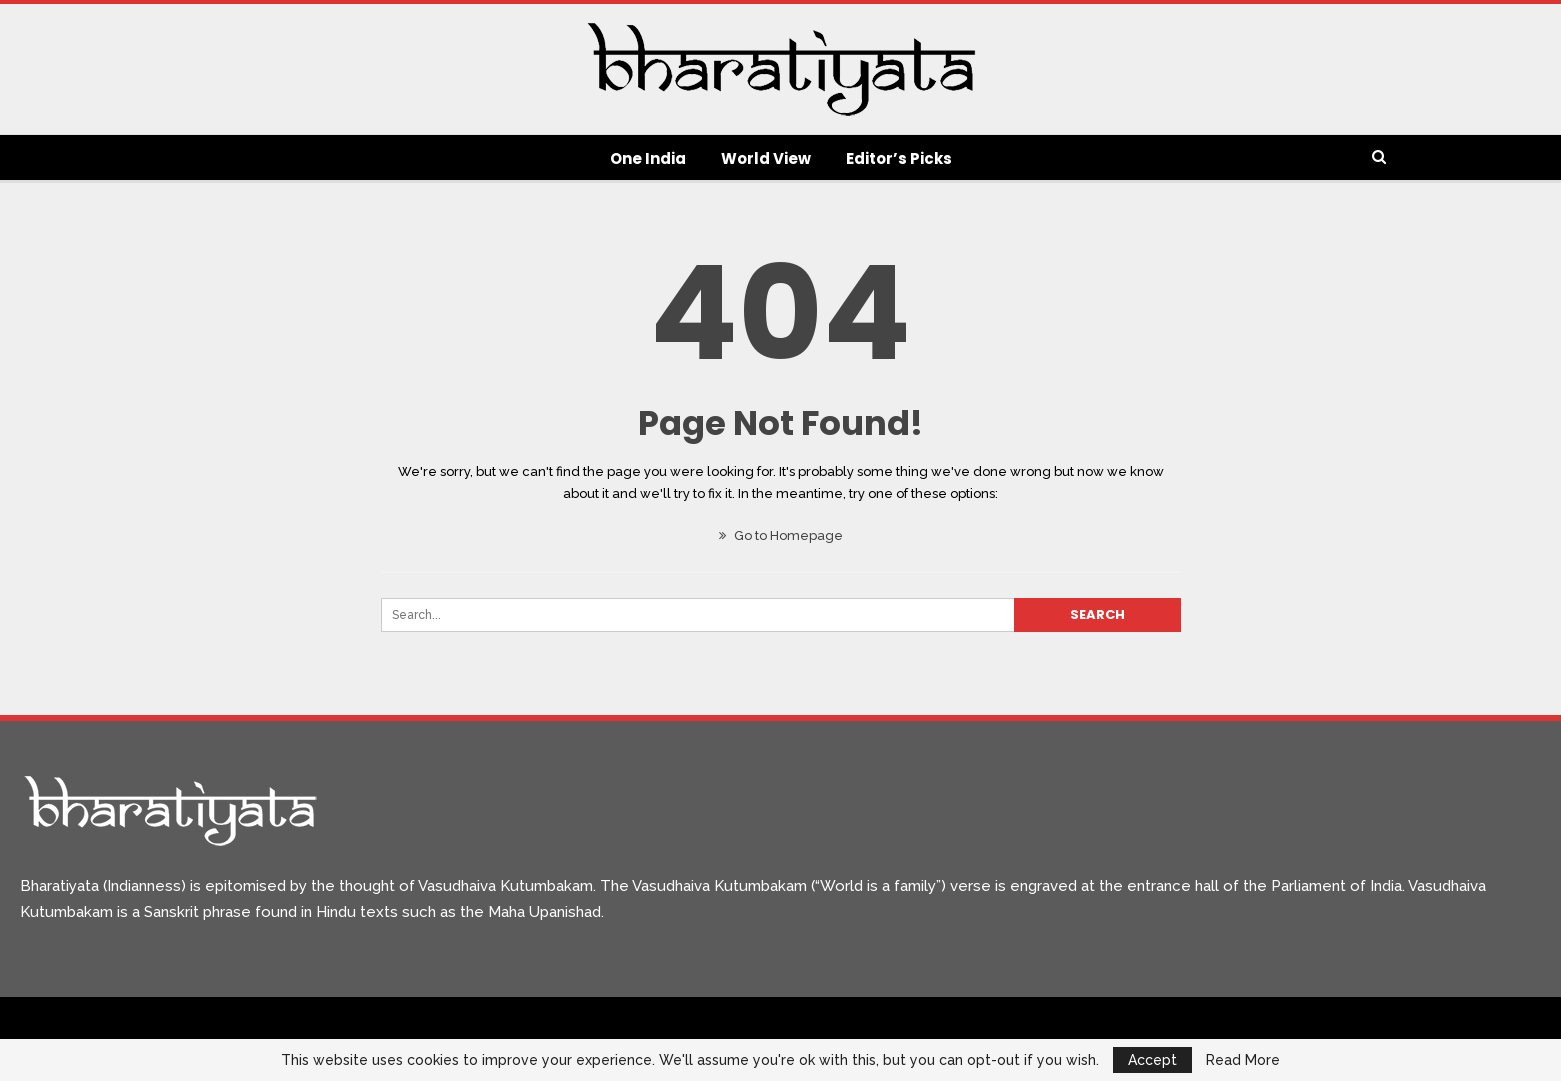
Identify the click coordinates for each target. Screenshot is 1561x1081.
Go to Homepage (781, 535)
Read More (1243, 1060)
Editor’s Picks (899, 158)
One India (648, 158)
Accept (1152, 1060)
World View (766, 158)
